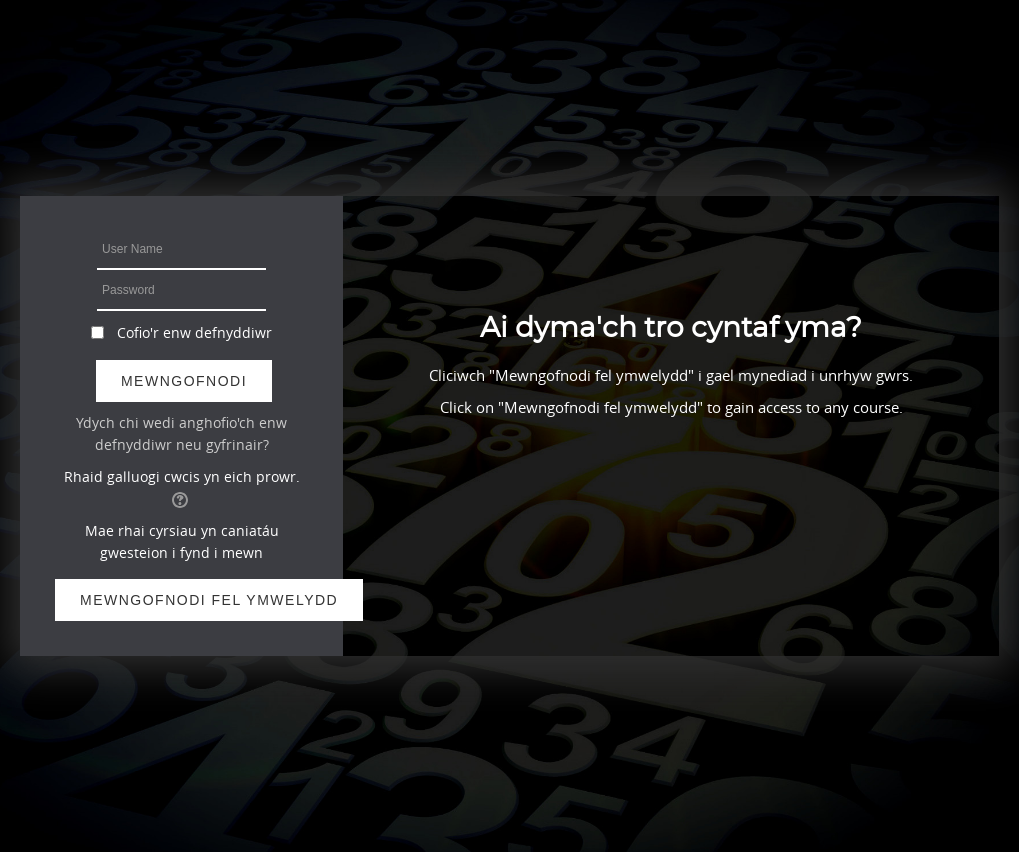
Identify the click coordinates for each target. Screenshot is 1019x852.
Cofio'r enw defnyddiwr (194, 332)
